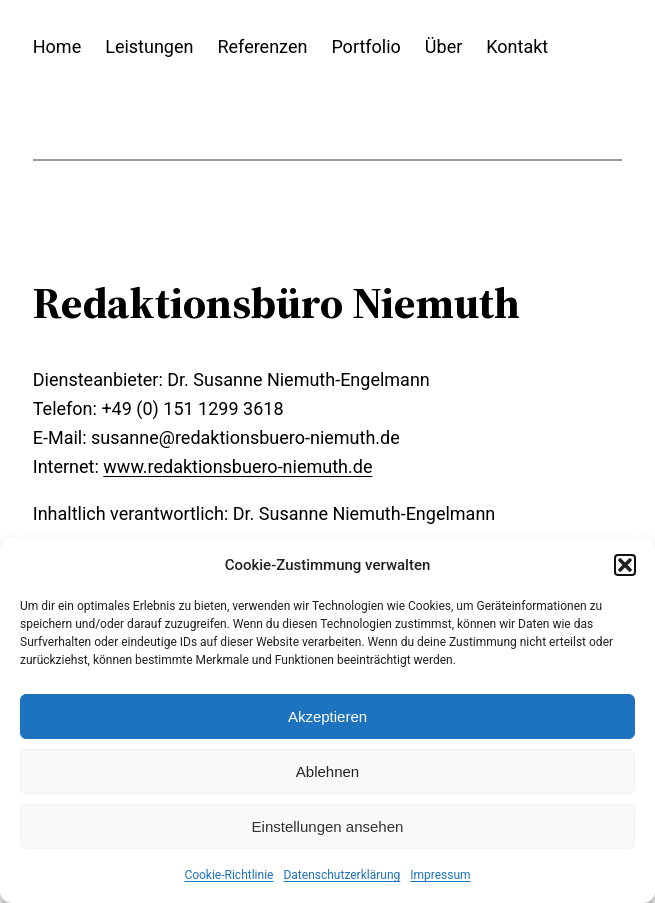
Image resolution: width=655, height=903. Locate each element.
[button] (625, 565)
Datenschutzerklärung (341, 875)
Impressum (440, 875)
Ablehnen (327, 771)
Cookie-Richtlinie (228, 875)
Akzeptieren (327, 716)
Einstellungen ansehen (328, 826)
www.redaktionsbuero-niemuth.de (237, 466)
